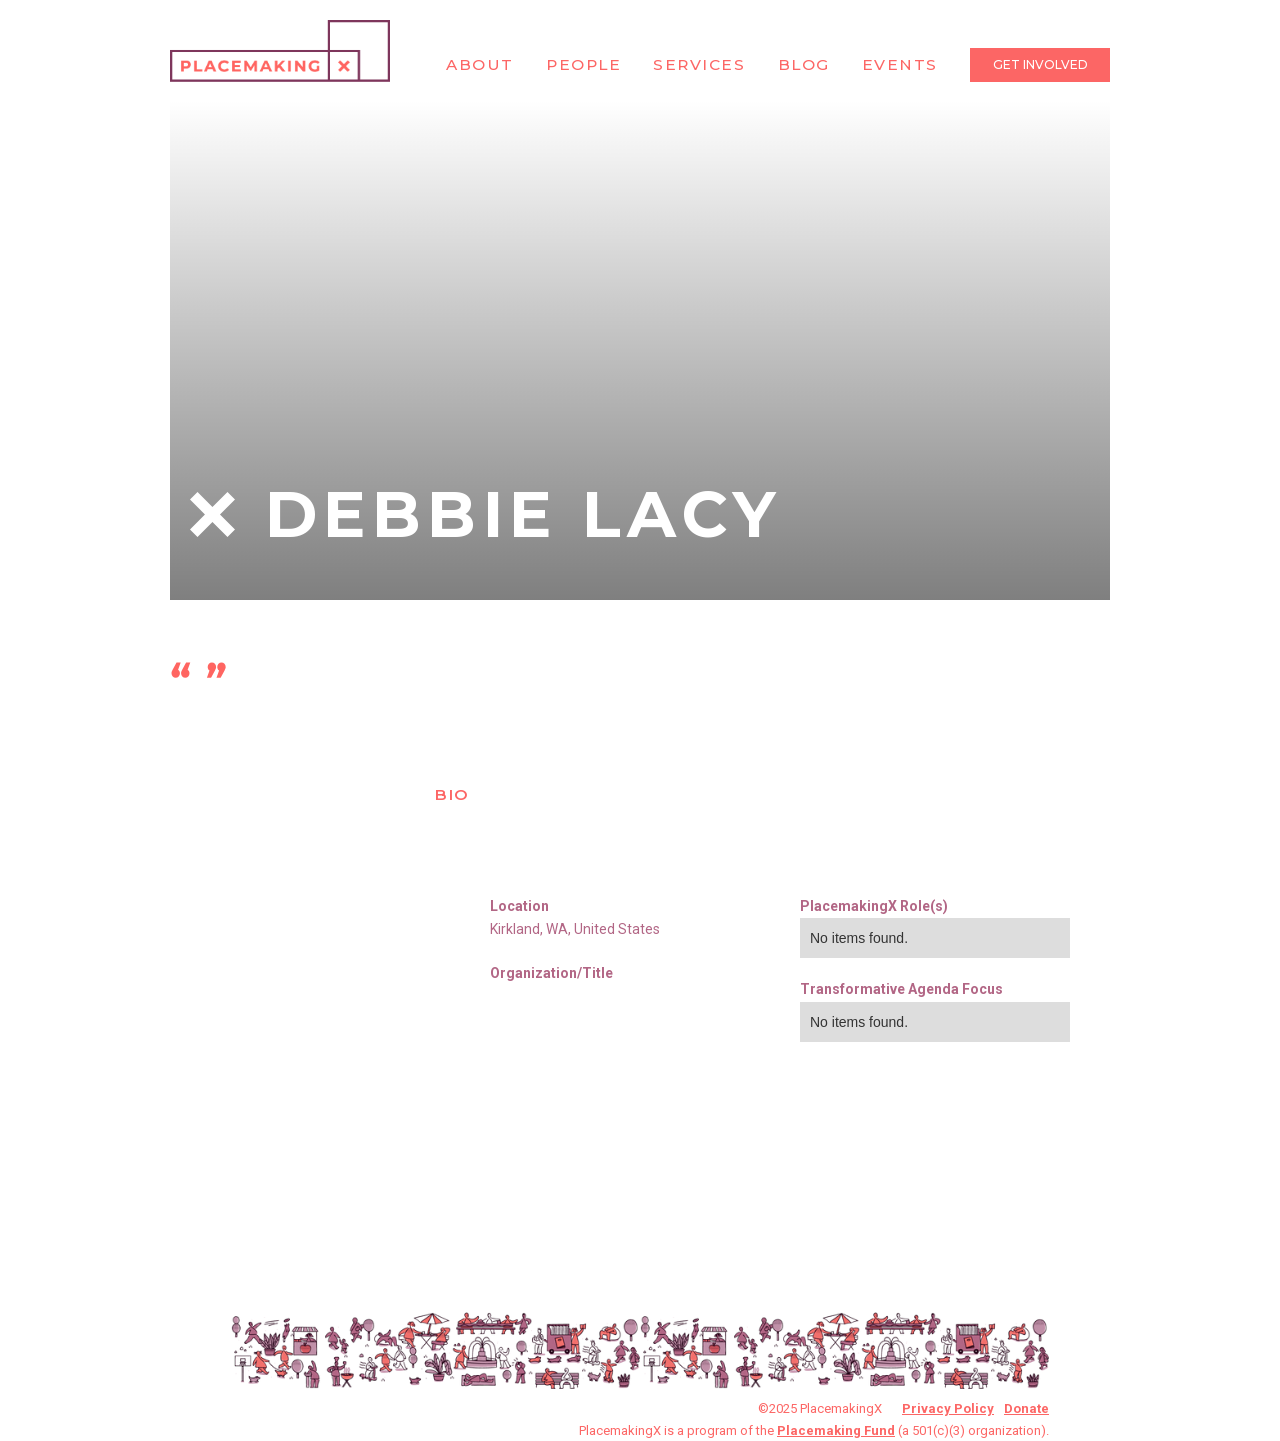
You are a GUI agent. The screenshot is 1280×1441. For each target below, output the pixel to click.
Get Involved (1040, 64)
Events (900, 64)
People (583, 64)
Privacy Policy (948, 1408)
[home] (280, 51)
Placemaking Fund (836, 1430)
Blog (804, 64)
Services (699, 64)
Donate (1026, 1408)
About (480, 64)
